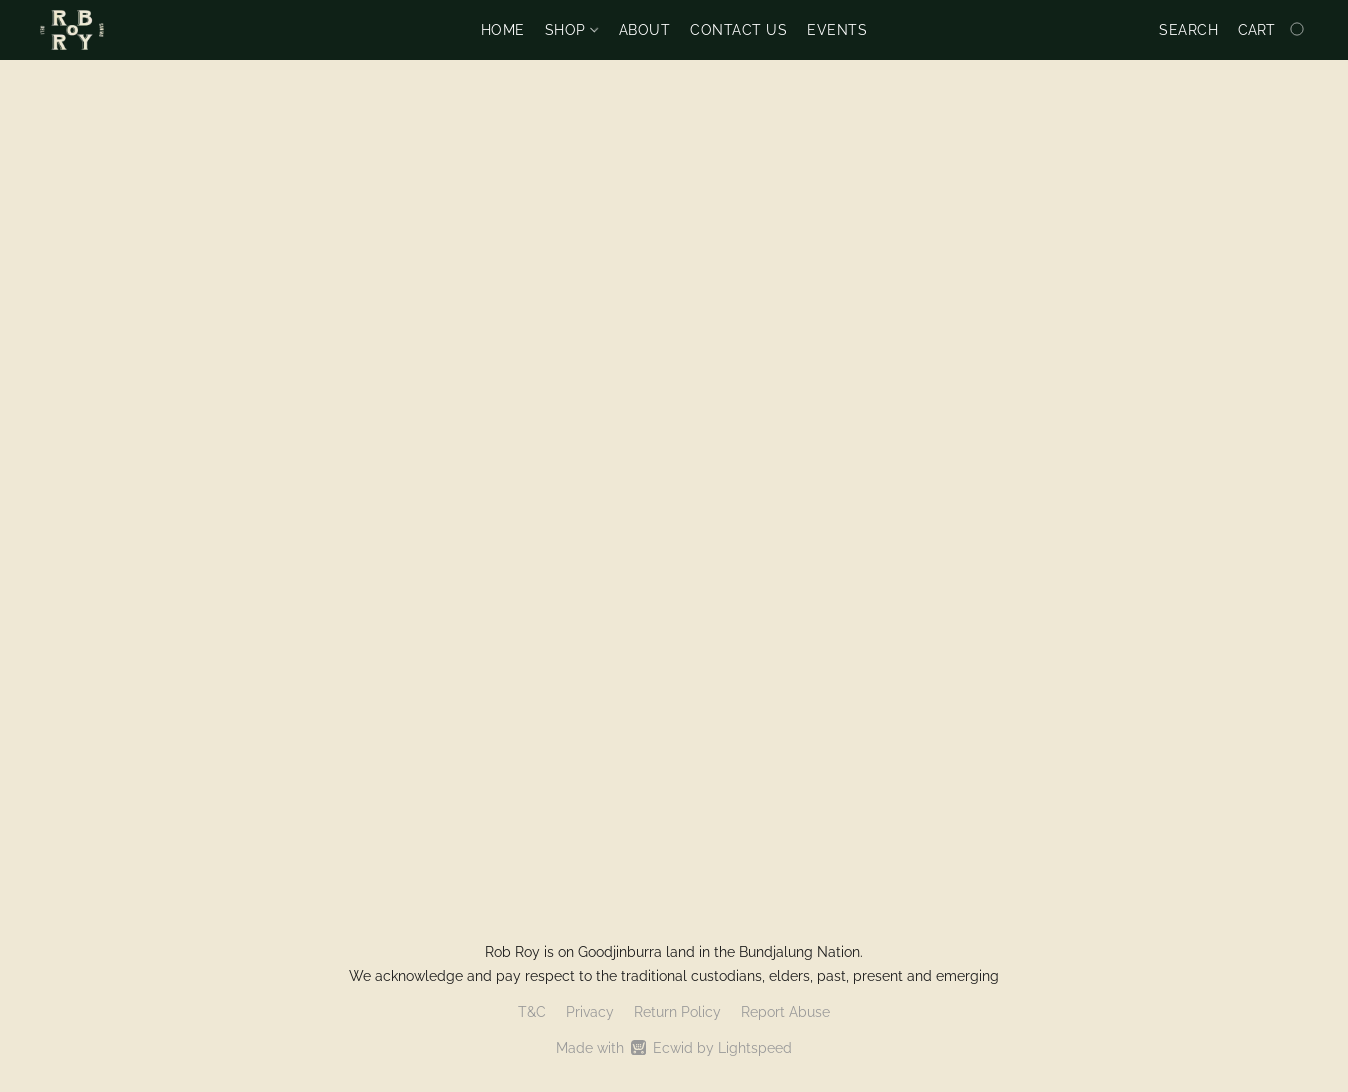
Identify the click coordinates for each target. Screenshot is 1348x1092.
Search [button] (1188, 30)
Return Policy (677, 1012)
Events (837, 30)
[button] (72, 30)
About (645, 30)
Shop (571, 30)
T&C (532, 1012)
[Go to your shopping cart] (1273, 30)
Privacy (590, 1012)
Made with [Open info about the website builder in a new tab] (674, 1048)
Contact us (738, 30)
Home (503, 30)
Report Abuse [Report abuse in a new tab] (785, 1012)
